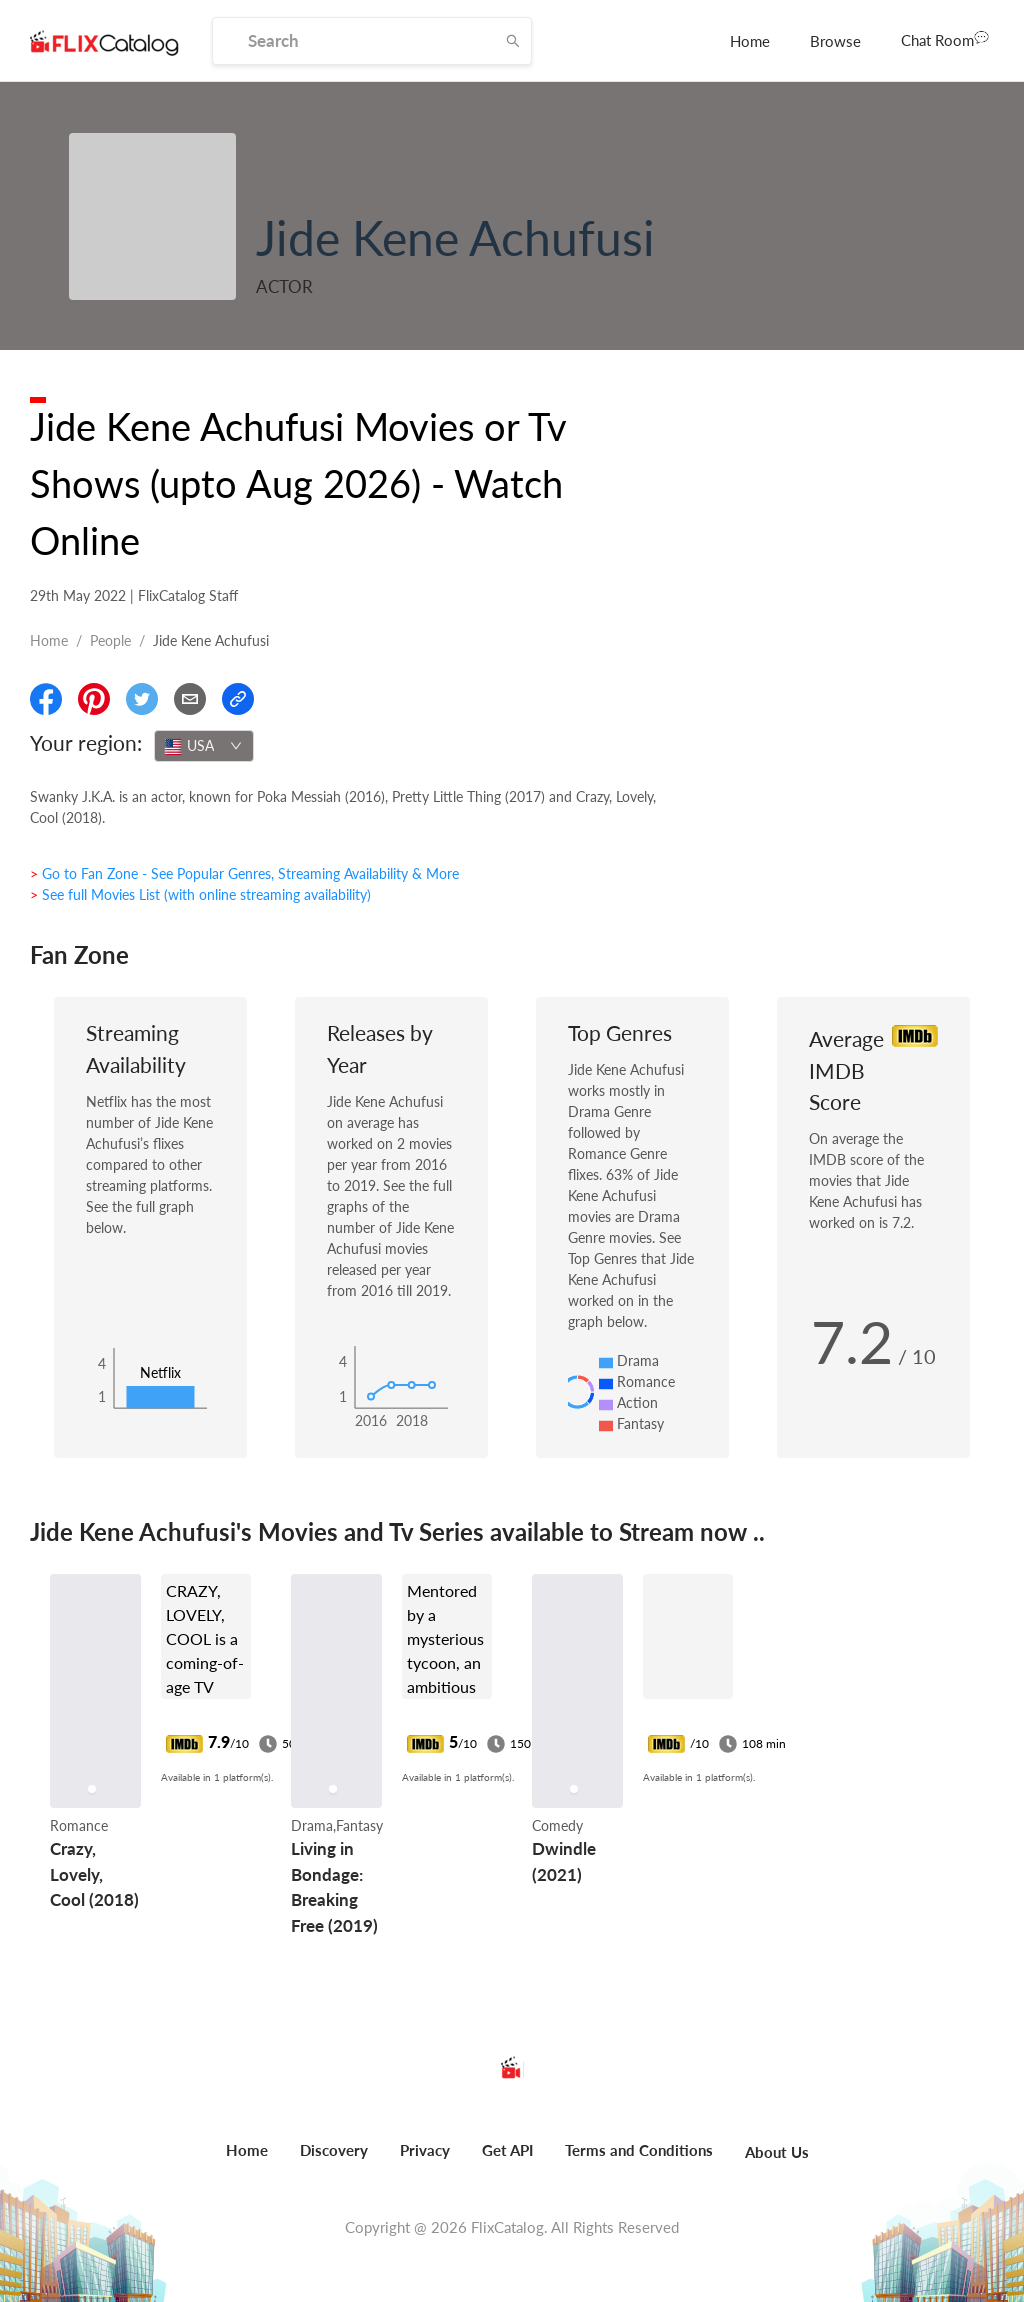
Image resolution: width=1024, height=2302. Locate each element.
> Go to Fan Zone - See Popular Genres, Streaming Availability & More (244, 873)
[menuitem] (750, 41)
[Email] (190, 699)
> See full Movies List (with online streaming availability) (200, 894)
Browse (835, 41)
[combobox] (204, 746)
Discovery (334, 2150)
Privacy (425, 2150)
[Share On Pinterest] (94, 699)
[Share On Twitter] (142, 699)
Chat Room (945, 39)
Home (750, 41)
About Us (777, 2152)
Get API (507, 2150)
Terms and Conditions (639, 2150)
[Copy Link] (238, 699)
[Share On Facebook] (46, 699)
